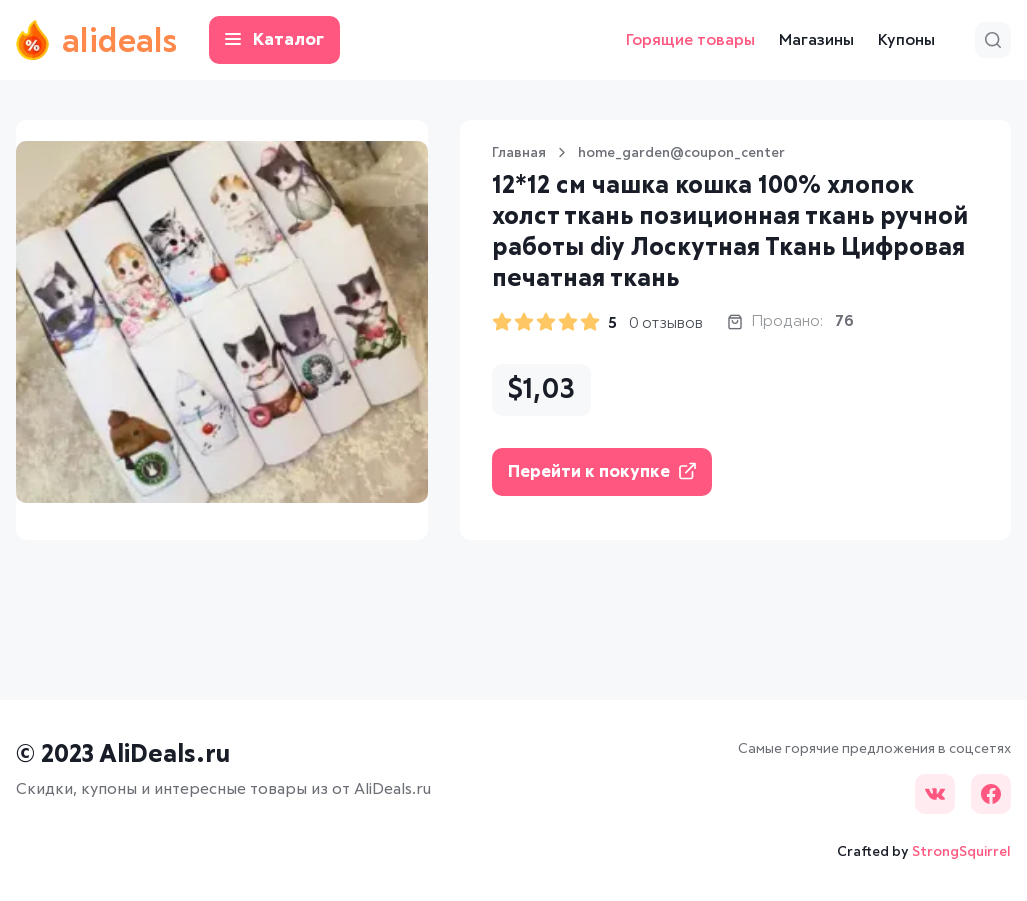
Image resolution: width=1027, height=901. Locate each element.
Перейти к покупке (602, 471)
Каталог (274, 40)
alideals (96, 40)
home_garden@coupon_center (681, 153)
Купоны (906, 40)
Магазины (816, 40)
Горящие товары (690, 40)
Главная (519, 153)
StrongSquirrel (961, 852)
